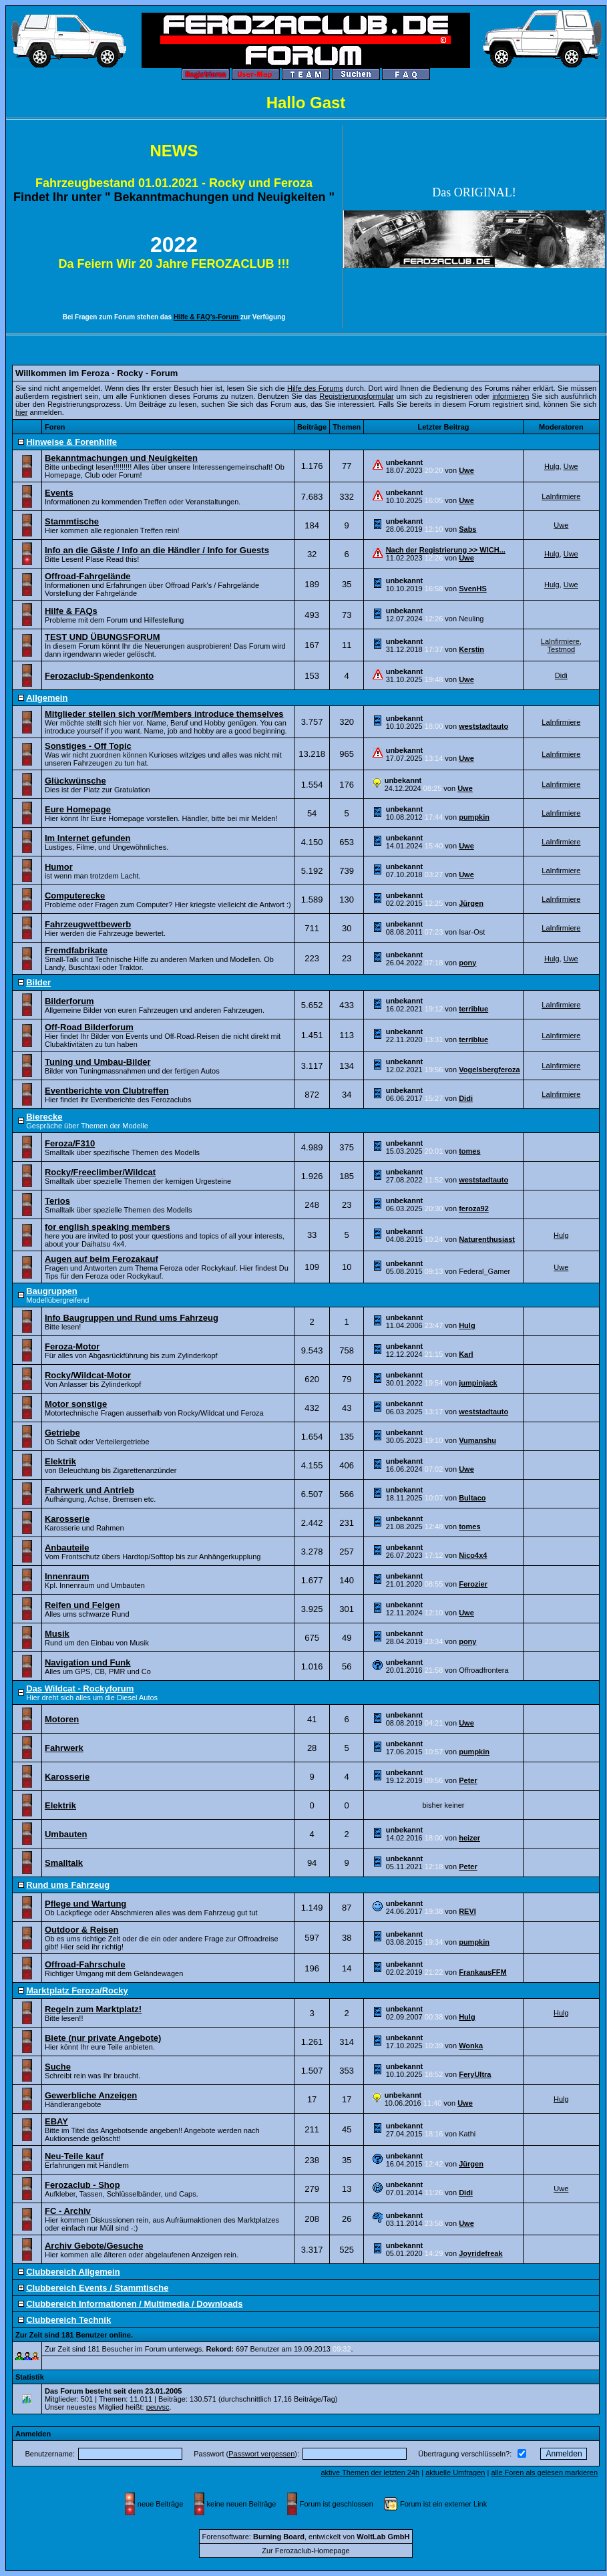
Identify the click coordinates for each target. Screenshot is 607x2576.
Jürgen (471, 903)
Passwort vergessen (261, 2454)
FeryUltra (475, 2074)
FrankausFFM (483, 1972)
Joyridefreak (480, 2253)
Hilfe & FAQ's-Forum (207, 317)
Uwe (466, 470)
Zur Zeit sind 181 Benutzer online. (74, 2335)
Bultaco (472, 1498)
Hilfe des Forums (315, 388)
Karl (466, 1354)
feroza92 (474, 1208)
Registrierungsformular (356, 396)
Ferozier (473, 1584)
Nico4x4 (473, 1555)
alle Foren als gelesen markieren (544, 2472)
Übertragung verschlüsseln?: (465, 2454)
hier (21, 412)
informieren (510, 396)
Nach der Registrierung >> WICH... (445, 550)
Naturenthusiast (487, 1239)
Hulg (552, 466)
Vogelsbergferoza (489, 1070)
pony (467, 963)
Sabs (467, 529)
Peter (468, 1780)
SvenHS (473, 589)
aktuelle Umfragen (455, 2472)
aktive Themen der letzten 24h (370, 2472)
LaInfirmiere (561, 496)
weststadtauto (483, 726)
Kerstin (471, 649)
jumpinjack (478, 1383)
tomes (469, 1151)
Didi (561, 675)
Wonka (471, 2046)
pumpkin (474, 817)
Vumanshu (477, 1440)
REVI (467, 1911)
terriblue (473, 1009)
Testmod (562, 649)
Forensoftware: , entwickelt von (306, 2537)
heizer (469, 1838)
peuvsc (158, 2407)
